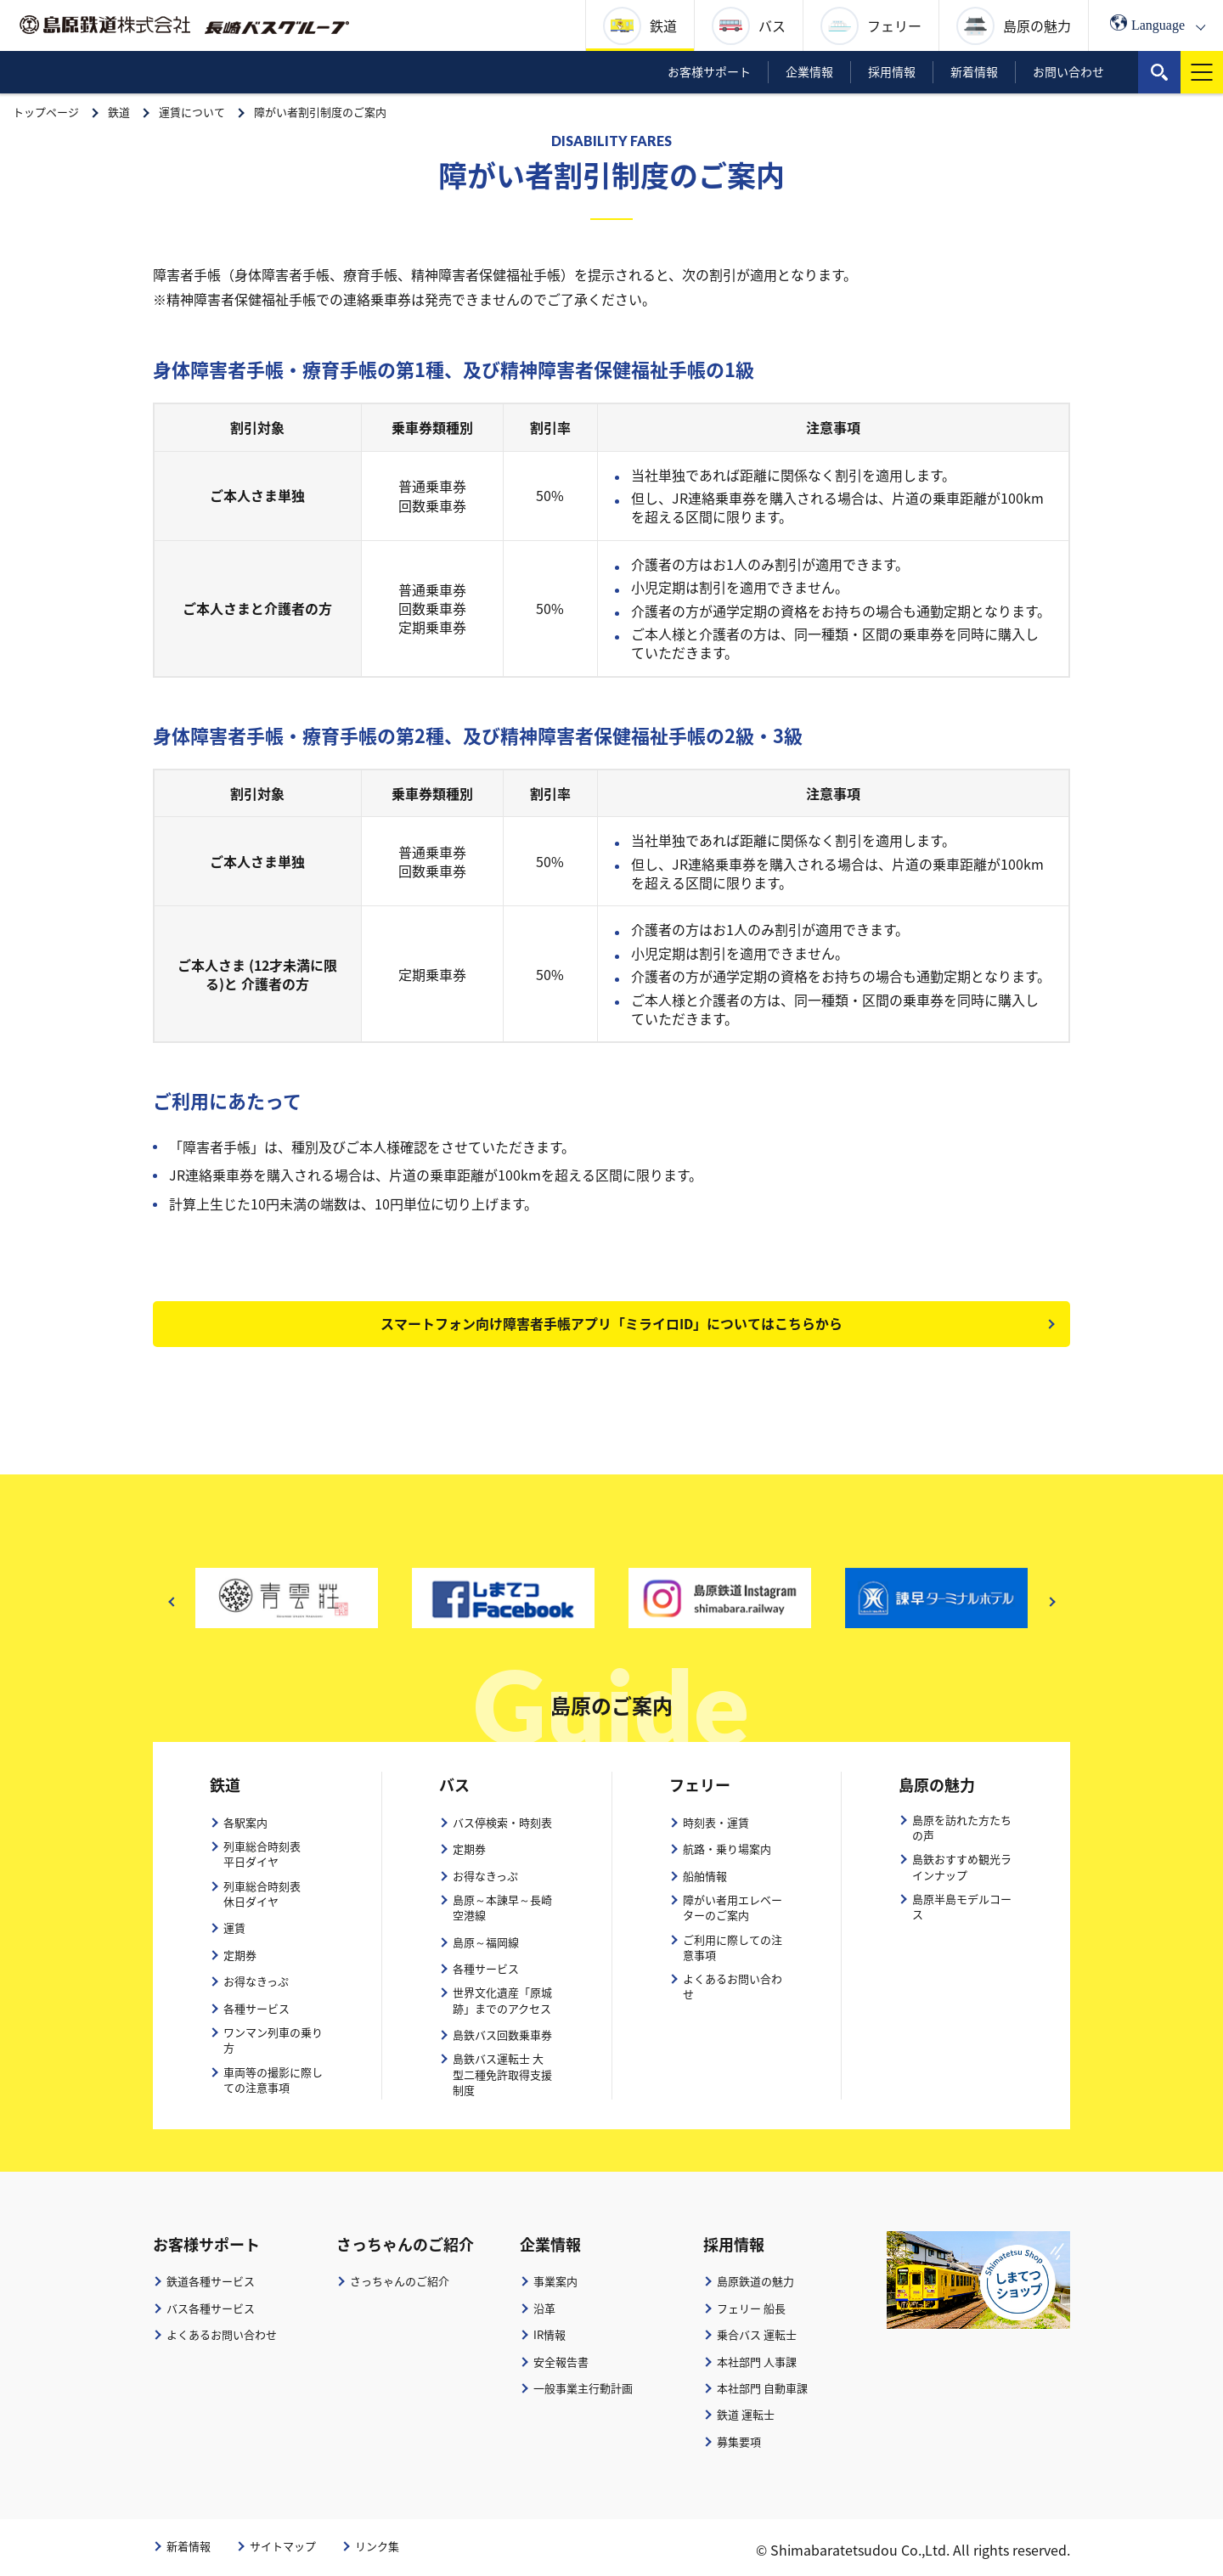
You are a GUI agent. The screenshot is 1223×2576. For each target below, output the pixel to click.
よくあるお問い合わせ (221, 2334)
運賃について (192, 112)
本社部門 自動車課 (762, 2388)
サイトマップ (283, 2546)
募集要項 (739, 2441)
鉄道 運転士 (746, 2415)
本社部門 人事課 (757, 2362)
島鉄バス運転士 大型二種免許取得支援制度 (502, 2075)
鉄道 (119, 112)
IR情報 (549, 2334)
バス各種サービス (210, 2308)
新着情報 (188, 2546)
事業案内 (555, 2282)
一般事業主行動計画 (583, 2388)
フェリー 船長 (751, 2308)
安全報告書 (561, 2362)
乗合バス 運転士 (757, 2334)
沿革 (544, 2308)
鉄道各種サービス (210, 2282)
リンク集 (377, 2546)
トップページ (46, 112)
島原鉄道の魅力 (755, 2282)
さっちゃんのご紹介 (399, 2282)
